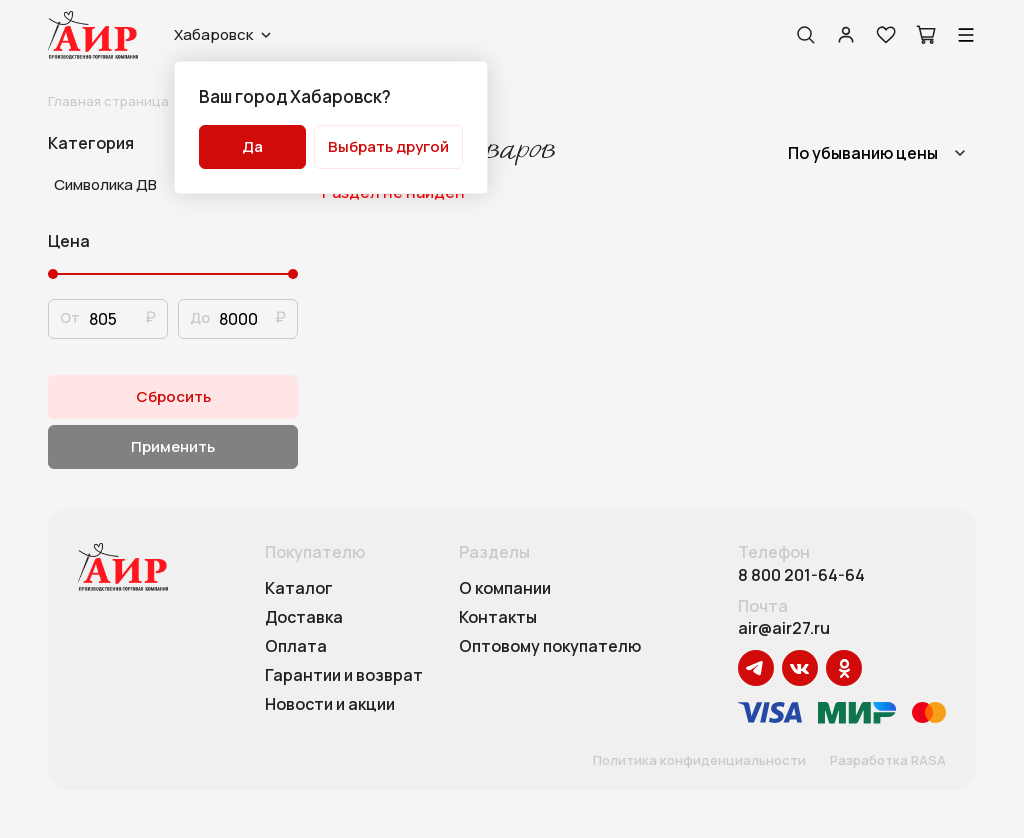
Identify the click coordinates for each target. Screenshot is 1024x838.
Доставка (304, 618)
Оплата (296, 647)
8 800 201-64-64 (801, 575)
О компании (505, 589)
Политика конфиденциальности (699, 761)
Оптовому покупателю (550, 647)
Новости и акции (330, 705)
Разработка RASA (888, 761)
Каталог (299, 589)
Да (252, 146)
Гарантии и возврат (344, 676)
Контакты (498, 618)
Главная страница (108, 101)
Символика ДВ (105, 184)
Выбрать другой (388, 146)
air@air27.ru (784, 628)
